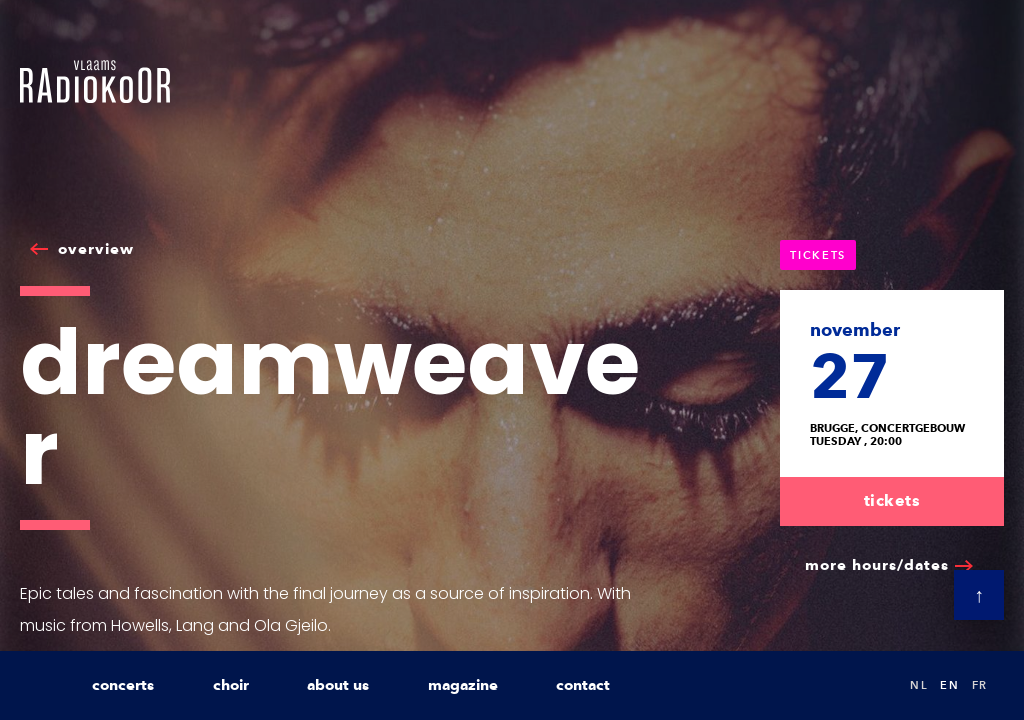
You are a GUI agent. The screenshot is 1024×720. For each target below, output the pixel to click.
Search (874, 685)
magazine (463, 685)
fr (980, 685)
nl (919, 685)
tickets (892, 500)
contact (583, 685)
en (949, 685)
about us (338, 685)
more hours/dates (877, 565)
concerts (123, 685)
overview (96, 249)
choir (231, 685)
